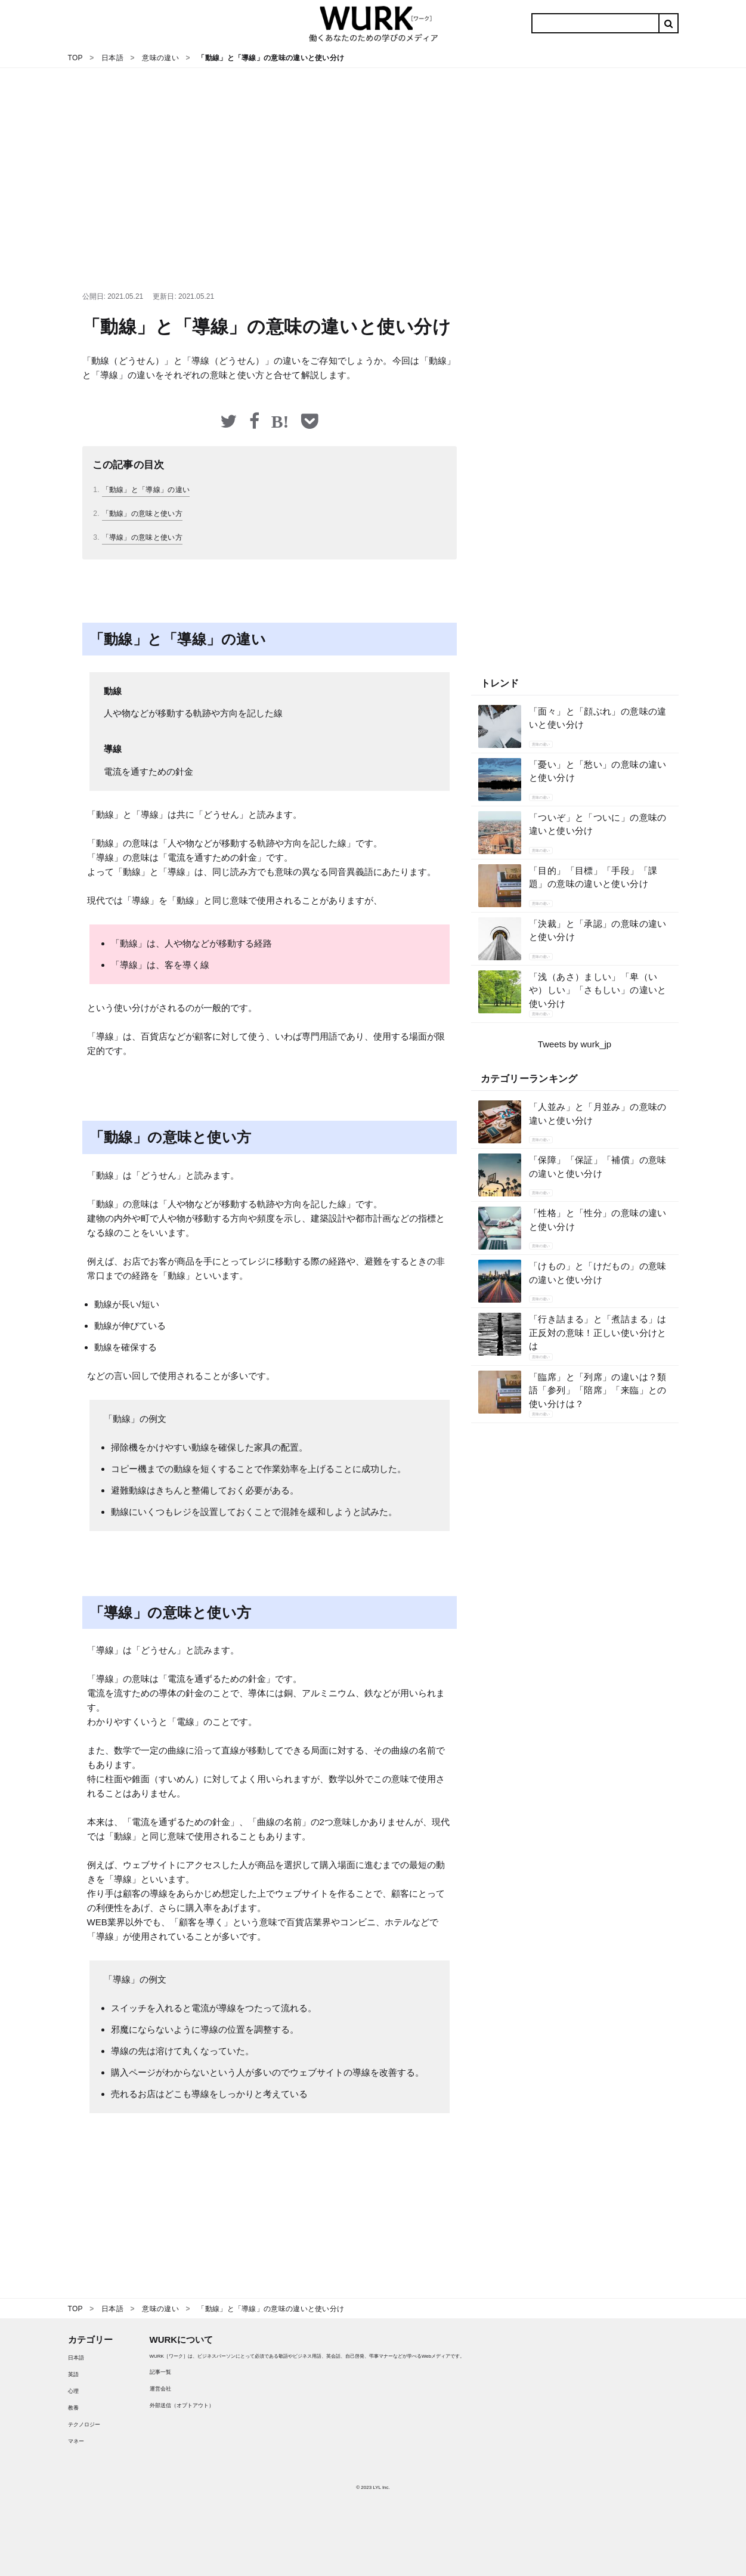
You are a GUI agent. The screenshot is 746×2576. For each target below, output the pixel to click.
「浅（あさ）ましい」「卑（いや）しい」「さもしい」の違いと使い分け (598, 990)
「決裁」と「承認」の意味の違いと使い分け (598, 930)
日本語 (76, 2358)
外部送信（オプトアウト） (182, 2405)
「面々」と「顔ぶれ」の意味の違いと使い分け (598, 718)
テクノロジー (84, 2424)
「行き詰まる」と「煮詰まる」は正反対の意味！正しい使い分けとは (598, 1332)
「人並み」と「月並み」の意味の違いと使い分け (598, 1113)
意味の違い (541, 744)
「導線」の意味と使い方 (142, 537)
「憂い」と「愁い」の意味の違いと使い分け (598, 771)
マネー (76, 2441)
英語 (73, 2374)
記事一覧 (160, 2372)
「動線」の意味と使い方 (142, 513)
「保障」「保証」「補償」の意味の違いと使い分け (598, 1167)
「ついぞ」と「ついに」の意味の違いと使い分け (598, 824)
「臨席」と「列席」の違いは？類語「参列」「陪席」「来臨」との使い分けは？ (598, 1390)
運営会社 (160, 2389)
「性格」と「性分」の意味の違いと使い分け (598, 1220)
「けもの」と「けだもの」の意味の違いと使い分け (598, 1273)
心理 (73, 2391)
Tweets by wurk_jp (574, 1044)
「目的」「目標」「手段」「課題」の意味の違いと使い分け (593, 877)
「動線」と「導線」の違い (146, 489)
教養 (73, 2408)
